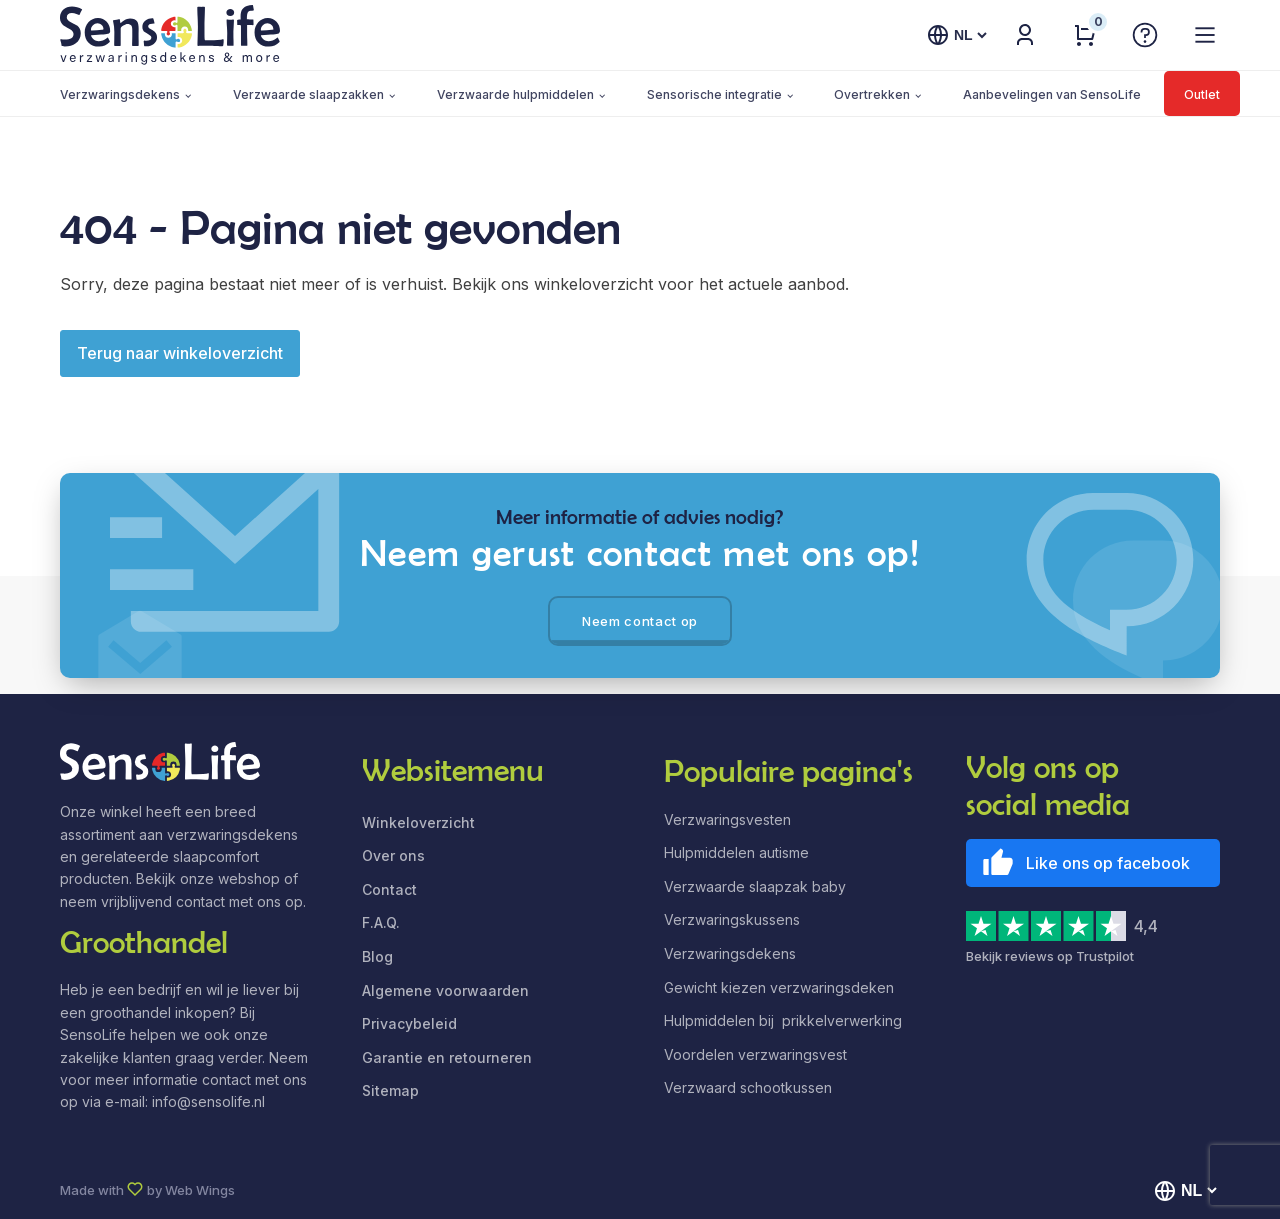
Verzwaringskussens (732, 919)
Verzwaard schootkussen (748, 1087)
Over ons (393, 855)
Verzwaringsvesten (727, 819)
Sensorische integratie (714, 94)
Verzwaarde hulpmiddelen (515, 94)
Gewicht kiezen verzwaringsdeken (779, 987)
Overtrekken (872, 94)
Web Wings (200, 1190)
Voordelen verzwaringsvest (755, 1054)
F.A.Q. (381, 922)
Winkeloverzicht (418, 822)
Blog (377, 956)
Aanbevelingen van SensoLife (1052, 94)
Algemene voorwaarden (445, 990)
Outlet (1202, 94)
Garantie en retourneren (447, 1057)
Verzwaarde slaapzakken (308, 94)
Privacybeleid (409, 1023)
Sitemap (390, 1090)
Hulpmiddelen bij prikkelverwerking (783, 1020)
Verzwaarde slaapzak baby (755, 886)
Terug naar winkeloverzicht (180, 353)
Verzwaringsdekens (120, 94)
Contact (389, 889)
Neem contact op (640, 621)
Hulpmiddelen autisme (736, 852)
